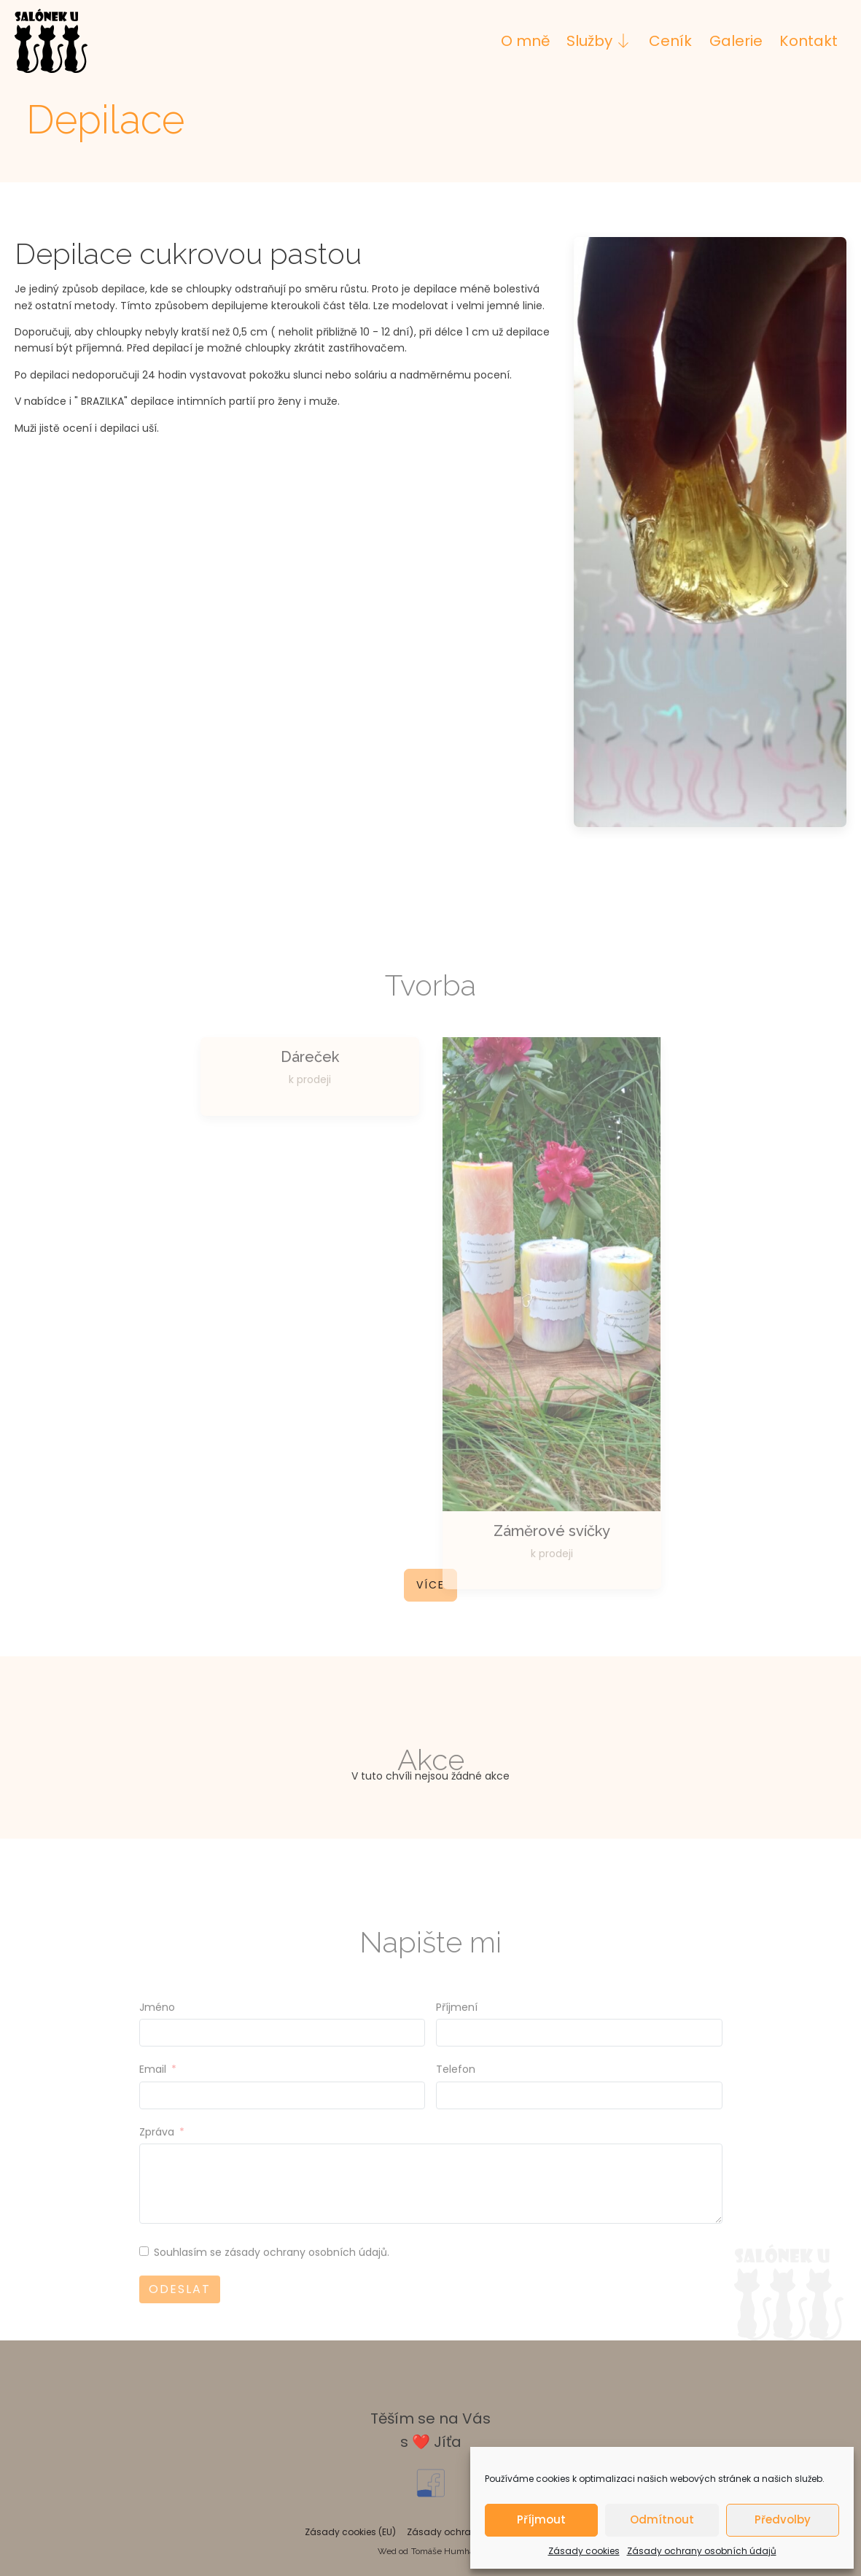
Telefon (455, 2089)
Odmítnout (662, 2519)
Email (152, 2089)
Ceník (670, 41)
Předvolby (783, 2519)
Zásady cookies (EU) (350, 2532)
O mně (525, 41)
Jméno (157, 2027)
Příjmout (541, 2519)
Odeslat (180, 2308)
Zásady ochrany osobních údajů (701, 2551)
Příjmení (457, 2027)
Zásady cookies (584, 2551)
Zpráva (156, 2151)
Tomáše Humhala (445, 2551)
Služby (598, 41)
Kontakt (808, 41)
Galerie (736, 41)
